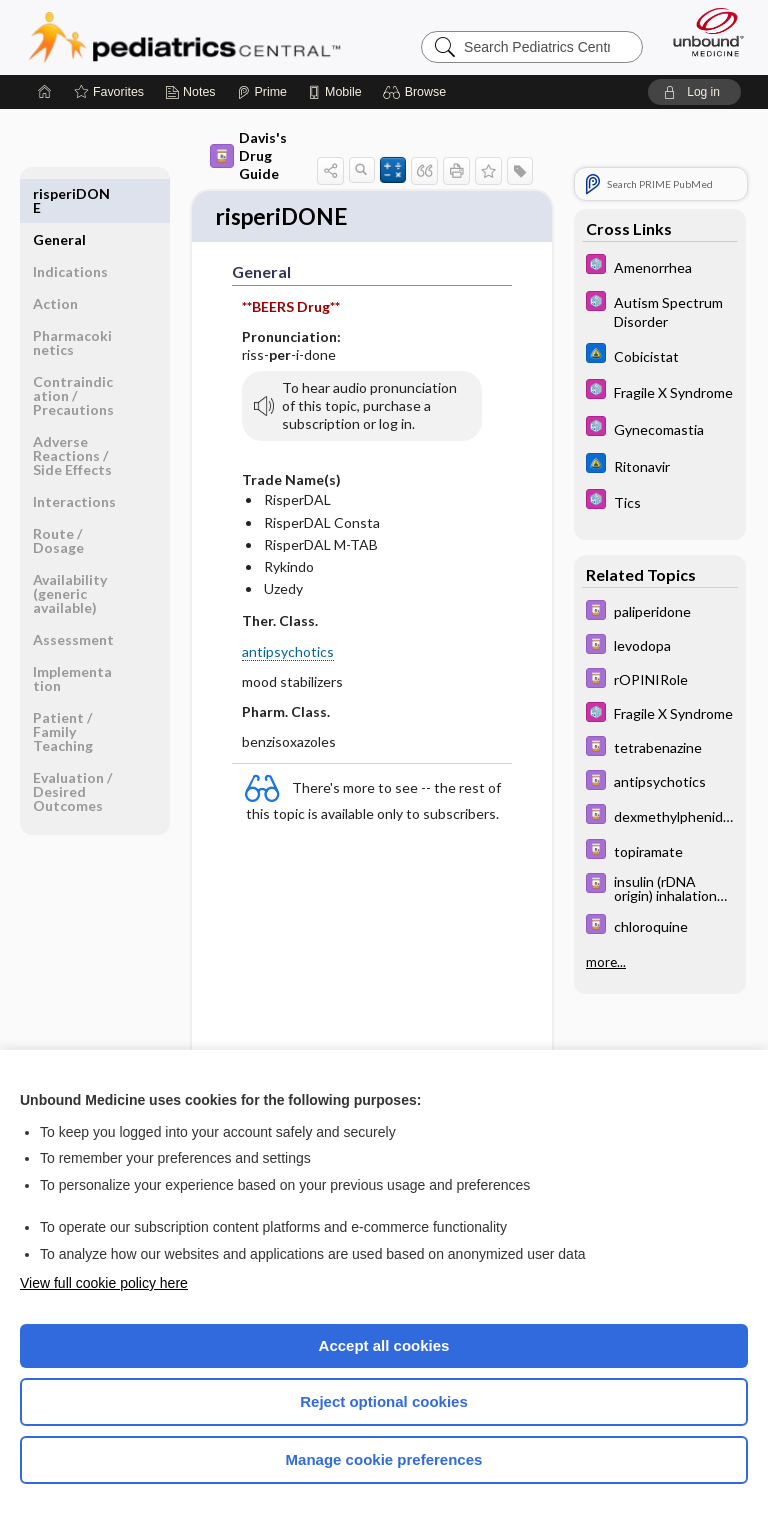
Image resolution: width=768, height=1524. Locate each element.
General (59, 193)
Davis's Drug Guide (248, 155)
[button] (417, 92)
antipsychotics (288, 653)
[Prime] (262, 92)
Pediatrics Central (184, 37)
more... (606, 962)
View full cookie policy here (104, 1283)
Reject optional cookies (384, 1401)
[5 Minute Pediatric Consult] (660, 266)
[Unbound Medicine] (702, 32)
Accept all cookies (384, 1345)
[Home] (45, 92)
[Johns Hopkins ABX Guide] (660, 355)
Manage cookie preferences (384, 1459)
